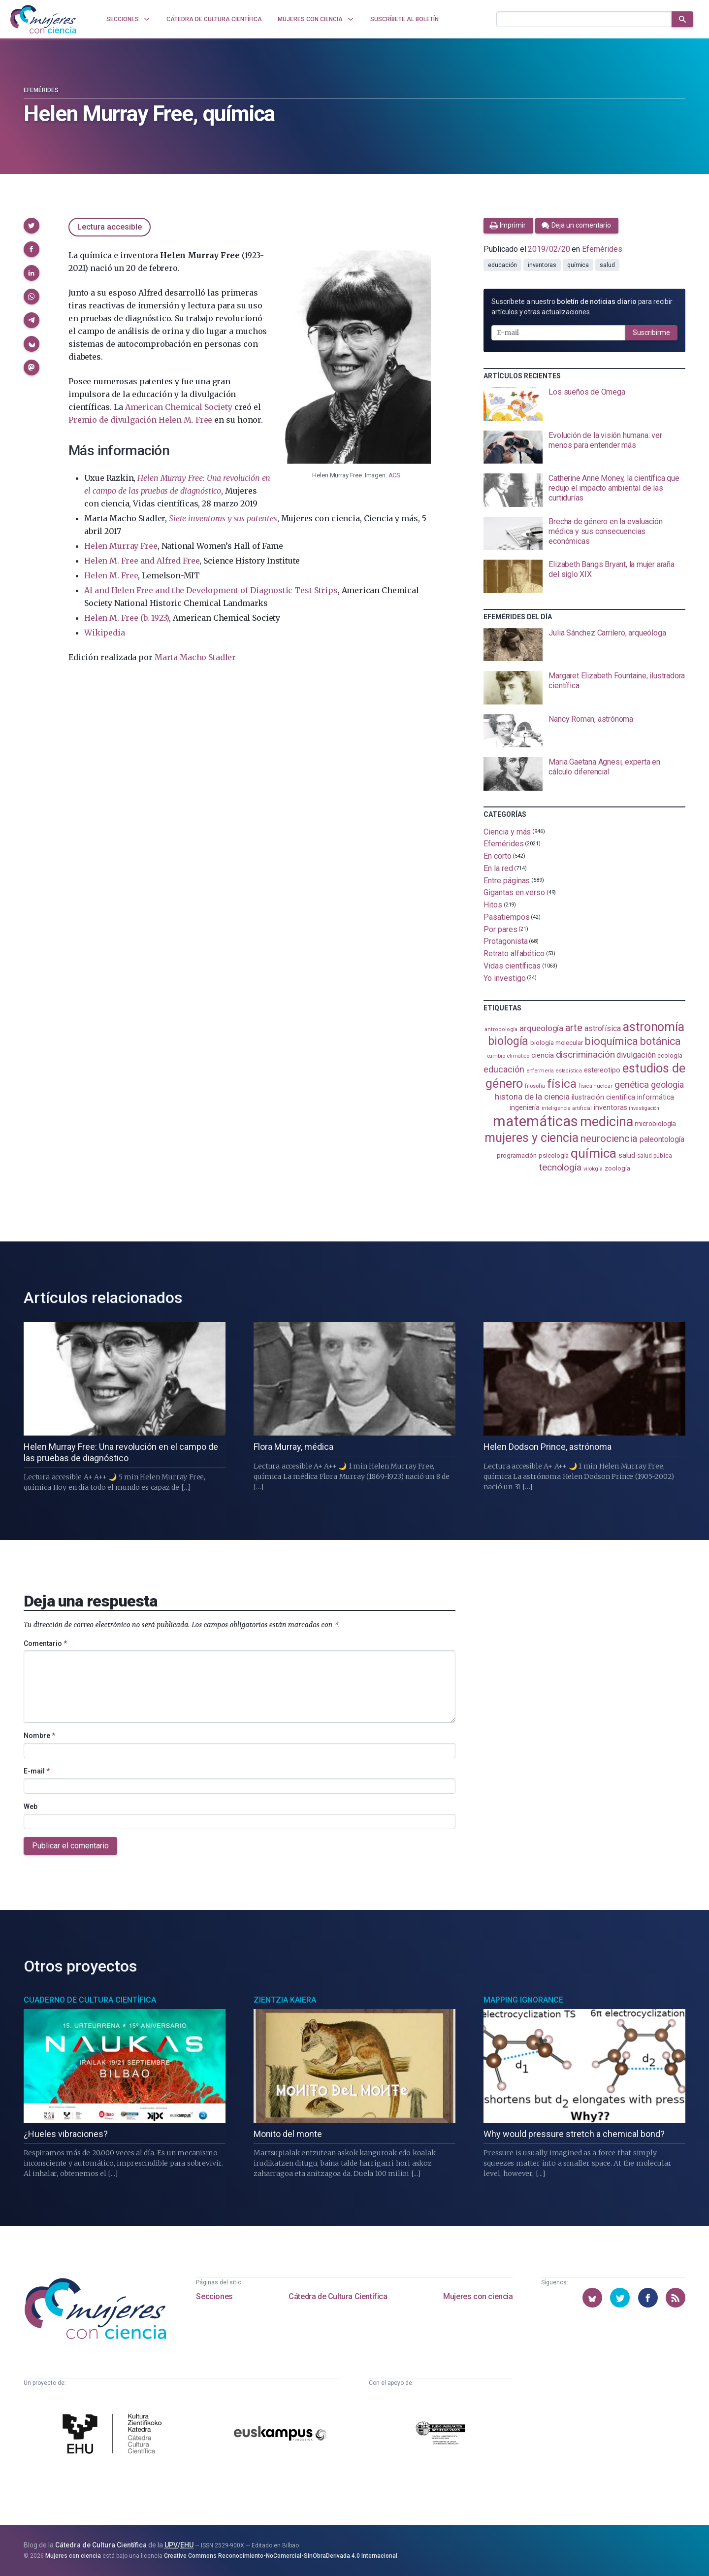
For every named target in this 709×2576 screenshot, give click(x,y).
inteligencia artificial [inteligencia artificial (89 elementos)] (567, 1107)
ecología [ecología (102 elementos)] (669, 1055)
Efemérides (41, 90)
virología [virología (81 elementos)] (593, 1169)
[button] (31, 226)
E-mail (37, 1771)
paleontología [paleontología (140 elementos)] (662, 1139)
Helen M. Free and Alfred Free (141, 561)
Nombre (39, 1736)
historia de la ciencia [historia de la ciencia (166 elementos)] (532, 1097)
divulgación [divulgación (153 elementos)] (635, 1055)
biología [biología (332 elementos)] (508, 1041)
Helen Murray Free (120, 546)
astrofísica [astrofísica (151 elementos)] (602, 1028)
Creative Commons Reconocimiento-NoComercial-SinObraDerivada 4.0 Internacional (280, 2555)
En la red (498, 868)
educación (502, 265)
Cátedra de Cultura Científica (338, 2296)
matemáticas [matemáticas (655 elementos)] (535, 1121)
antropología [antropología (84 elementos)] (500, 1029)
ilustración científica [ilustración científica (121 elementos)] (603, 1097)
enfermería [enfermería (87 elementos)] (540, 1071)
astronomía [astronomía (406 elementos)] (653, 1027)
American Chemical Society (178, 407)
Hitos (492, 904)
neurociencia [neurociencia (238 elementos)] (609, 1138)
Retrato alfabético (514, 953)
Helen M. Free (111, 575)
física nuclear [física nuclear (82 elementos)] (595, 1086)
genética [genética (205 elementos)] (631, 1084)
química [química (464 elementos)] (593, 1153)
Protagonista (505, 941)
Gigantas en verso (514, 892)
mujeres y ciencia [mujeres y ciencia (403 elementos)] (531, 1138)
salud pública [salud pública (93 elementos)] (654, 1155)
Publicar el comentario (70, 1845)
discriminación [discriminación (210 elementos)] (585, 1054)
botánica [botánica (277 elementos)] (660, 1041)
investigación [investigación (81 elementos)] (644, 1108)
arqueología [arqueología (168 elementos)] (541, 1028)
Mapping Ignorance (523, 2000)
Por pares (500, 929)
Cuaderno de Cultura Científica (90, 2000)
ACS (394, 475)
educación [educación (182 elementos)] (503, 1069)
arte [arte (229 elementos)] (573, 1028)
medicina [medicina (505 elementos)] (606, 1122)
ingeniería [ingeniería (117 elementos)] (525, 1107)
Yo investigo (504, 978)
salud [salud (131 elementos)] (627, 1155)
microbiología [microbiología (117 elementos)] (655, 1124)
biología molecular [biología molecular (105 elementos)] (556, 1042)
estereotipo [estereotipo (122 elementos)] (602, 1070)
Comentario (45, 1643)
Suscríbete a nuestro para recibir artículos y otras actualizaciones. (581, 307)
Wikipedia (104, 632)
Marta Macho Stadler (195, 657)
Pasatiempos (506, 917)
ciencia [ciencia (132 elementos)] (542, 1055)
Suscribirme (651, 332)
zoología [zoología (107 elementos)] (617, 1168)
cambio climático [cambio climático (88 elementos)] (508, 1055)
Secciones (214, 2296)
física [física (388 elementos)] (562, 1083)
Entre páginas (506, 880)
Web (30, 1806)
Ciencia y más (507, 831)
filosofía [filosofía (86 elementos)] (535, 1086)
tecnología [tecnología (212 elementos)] (560, 1167)
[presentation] (584, 404)
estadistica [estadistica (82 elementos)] (569, 1071)
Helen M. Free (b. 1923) (126, 618)
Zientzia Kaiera (285, 2000)
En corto (497, 856)
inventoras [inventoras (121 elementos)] (610, 1108)
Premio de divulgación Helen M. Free (140, 420)
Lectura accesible (109, 227)
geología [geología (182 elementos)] (667, 1084)
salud (607, 265)
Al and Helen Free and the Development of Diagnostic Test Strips (210, 590)
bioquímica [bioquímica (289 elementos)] (611, 1041)
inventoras (542, 265)
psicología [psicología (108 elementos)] (554, 1155)
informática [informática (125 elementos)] (655, 1097)
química (578, 265)
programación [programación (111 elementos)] (517, 1155)
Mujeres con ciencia (478, 2296)
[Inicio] (43, 19)
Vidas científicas (512, 965)
